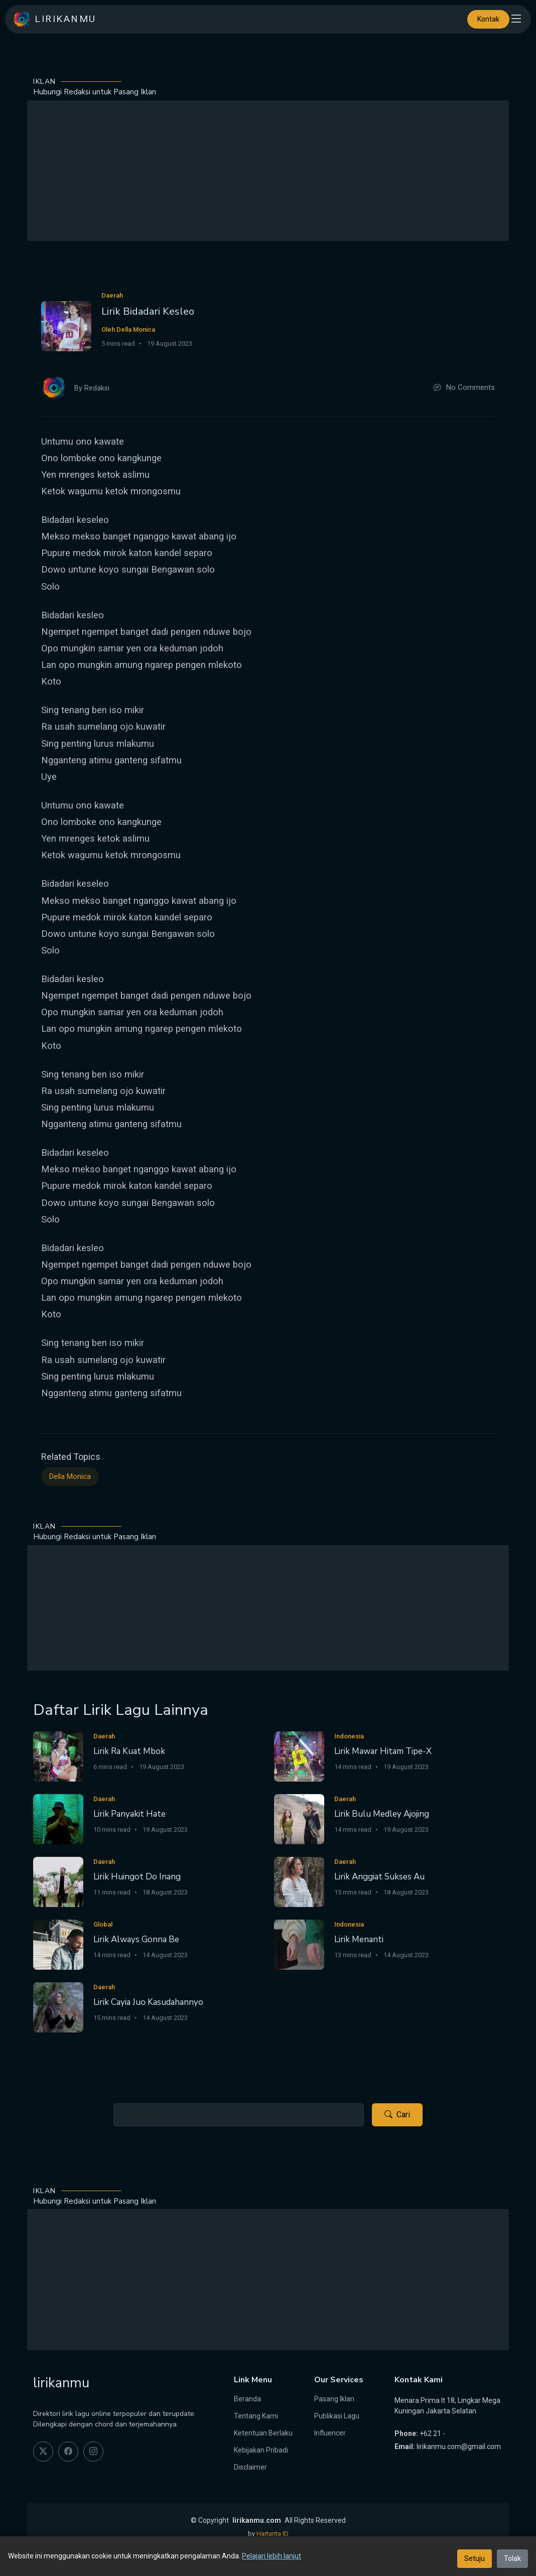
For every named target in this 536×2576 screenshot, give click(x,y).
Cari (397, 2115)
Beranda (247, 2398)
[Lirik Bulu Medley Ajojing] (299, 1818)
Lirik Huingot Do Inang (137, 1876)
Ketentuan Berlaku (263, 2432)
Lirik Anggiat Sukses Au (379, 1876)
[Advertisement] (268, 170)
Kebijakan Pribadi (261, 2450)
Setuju (474, 2558)
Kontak (488, 19)
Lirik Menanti (358, 1939)
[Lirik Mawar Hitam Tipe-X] (299, 1755)
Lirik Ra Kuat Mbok (129, 1751)
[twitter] (43, 2452)
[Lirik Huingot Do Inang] (58, 1881)
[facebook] (68, 2452)
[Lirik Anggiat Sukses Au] (299, 1881)
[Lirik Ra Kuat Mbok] (58, 1755)
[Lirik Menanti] (299, 1944)
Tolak (512, 2558)
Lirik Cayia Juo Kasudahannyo (148, 2002)
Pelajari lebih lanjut (271, 2556)
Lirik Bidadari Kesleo (147, 311)
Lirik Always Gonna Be (136, 1939)
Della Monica (70, 1476)
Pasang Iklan (334, 2398)
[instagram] (93, 2452)
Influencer (330, 2432)
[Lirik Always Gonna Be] (58, 1944)
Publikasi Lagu (336, 2415)
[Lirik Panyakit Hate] (58, 1818)
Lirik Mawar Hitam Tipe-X (383, 1751)
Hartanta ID (272, 2533)
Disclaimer (250, 2467)
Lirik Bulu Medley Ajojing (381, 1814)
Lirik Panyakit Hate (129, 1814)
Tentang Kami (256, 2415)
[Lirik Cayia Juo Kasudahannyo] (58, 2006)
